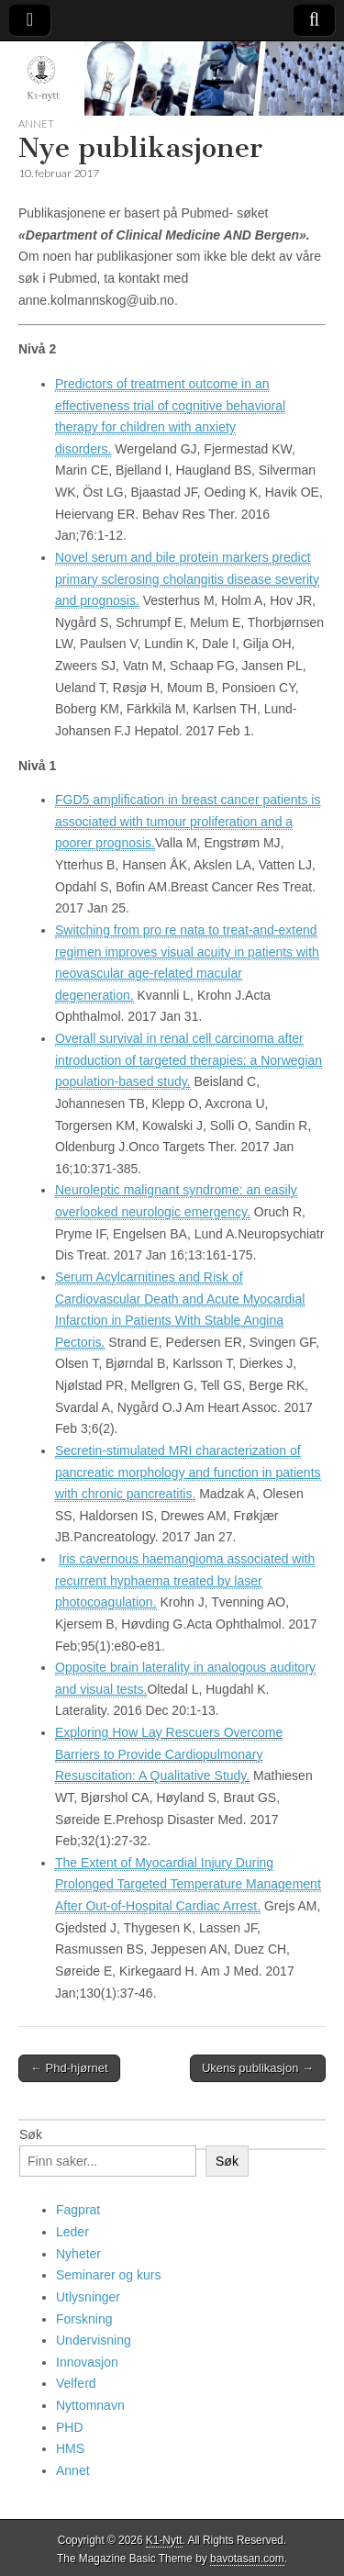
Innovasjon (87, 2362)
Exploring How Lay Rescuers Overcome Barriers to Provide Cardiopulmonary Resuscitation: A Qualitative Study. (169, 1754)
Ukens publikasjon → (258, 2068)
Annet (36, 123)
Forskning (84, 2319)
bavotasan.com (247, 2558)
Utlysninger (88, 2297)
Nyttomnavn (90, 2405)
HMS (70, 2448)
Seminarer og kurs (108, 2275)
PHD (69, 2427)
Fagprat (78, 2209)
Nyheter (78, 2253)
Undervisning (93, 2340)
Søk (30, 2134)
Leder (72, 2231)
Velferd (76, 2383)
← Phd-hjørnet (69, 2068)
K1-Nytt (164, 2540)
